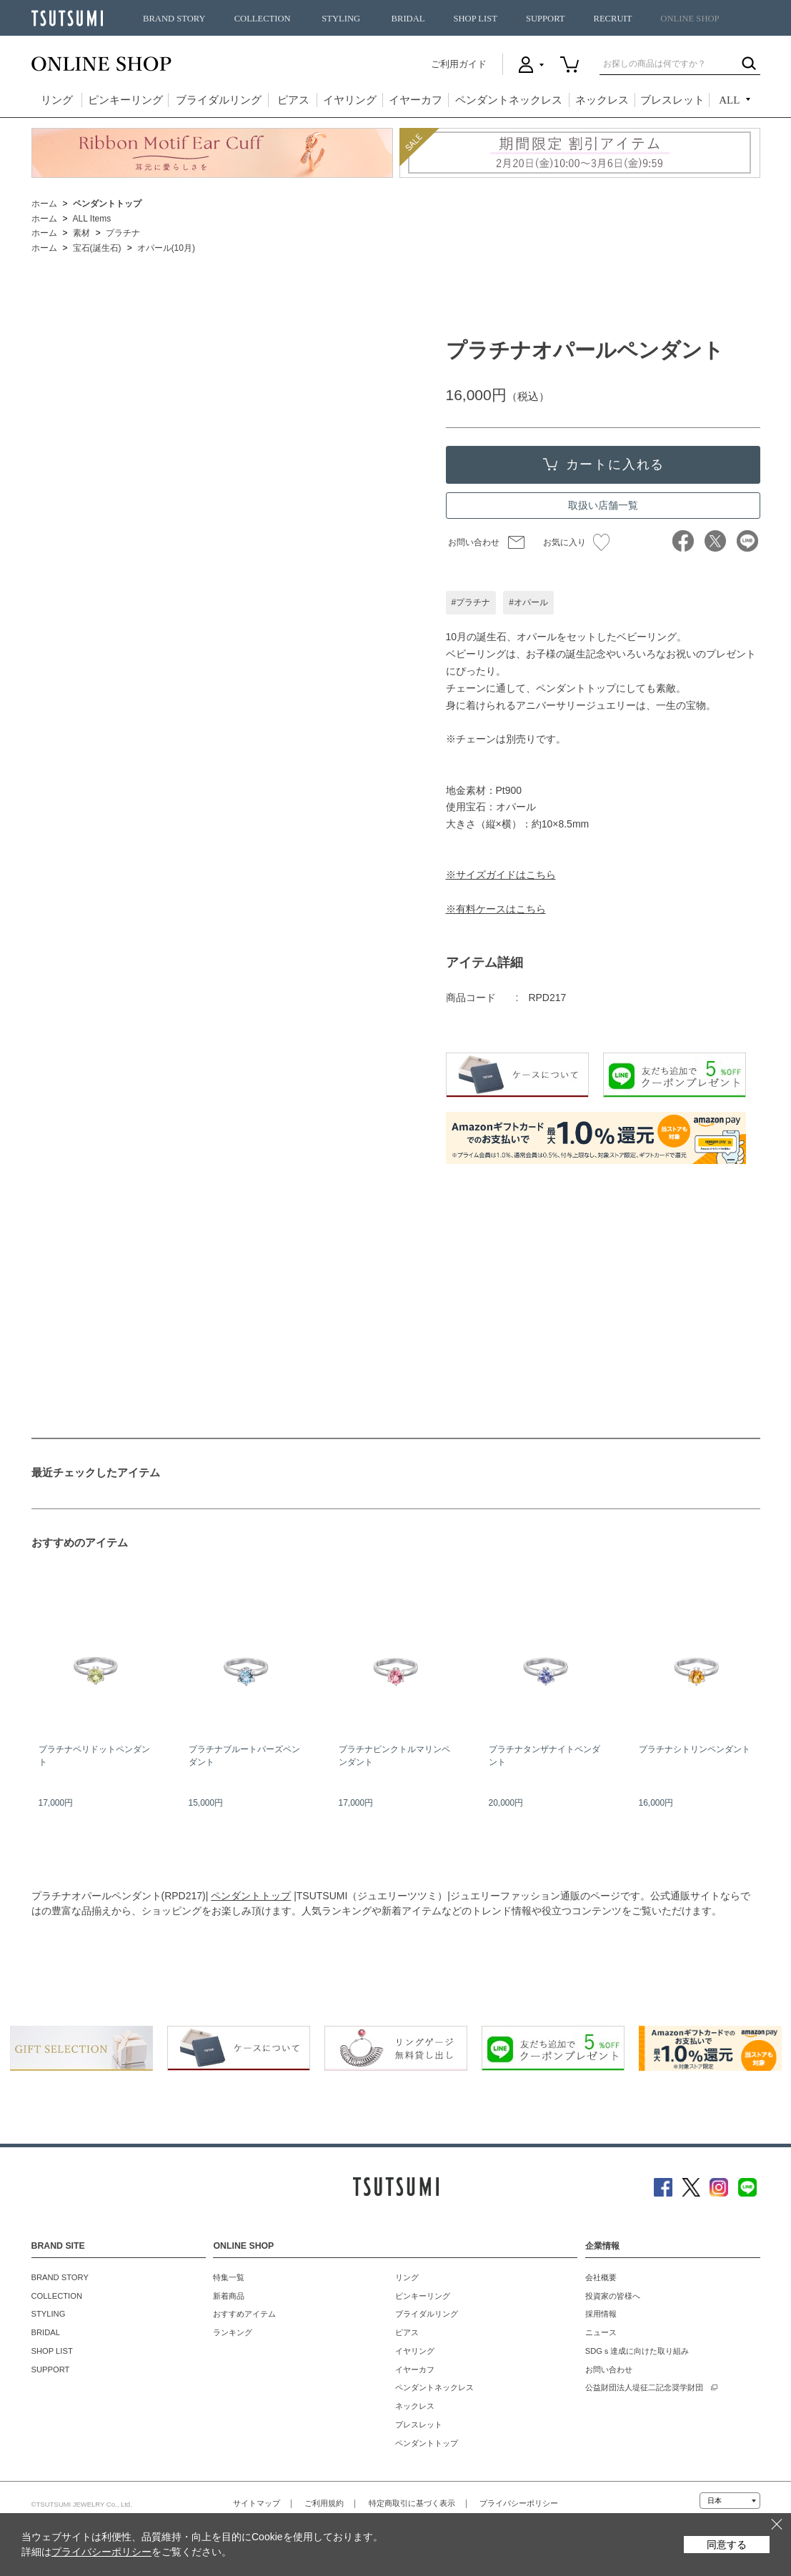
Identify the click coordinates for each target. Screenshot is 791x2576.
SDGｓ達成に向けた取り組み (637, 2351)
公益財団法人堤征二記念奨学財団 (644, 2387)
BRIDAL (408, 19)
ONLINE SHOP (689, 19)
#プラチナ (471, 602)
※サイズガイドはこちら (501, 874)
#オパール (528, 602)
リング (57, 100)
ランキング (232, 2332)
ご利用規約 (324, 2503)
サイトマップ (256, 2503)
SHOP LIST (475, 19)
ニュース (601, 2332)
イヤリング (350, 100)
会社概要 (601, 2277)
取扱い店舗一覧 (603, 505)
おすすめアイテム (244, 2313)
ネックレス (602, 100)
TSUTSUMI (67, 18)
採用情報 (601, 2313)
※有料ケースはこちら (496, 909)
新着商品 (228, 2296)
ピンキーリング (125, 100)
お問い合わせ (473, 542)
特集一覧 (228, 2277)
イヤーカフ (415, 100)
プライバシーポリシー (518, 2503)
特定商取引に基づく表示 (412, 2503)
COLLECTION (262, 19)
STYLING (341, 19)
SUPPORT (545, 19)
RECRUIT (612, 19)
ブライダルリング (219, 100)
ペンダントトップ (251, 1895)
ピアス (293, 100)
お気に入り (576, 542)
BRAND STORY (174, 19)
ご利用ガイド (459, 64)
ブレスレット (672, 100)
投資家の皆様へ (612, 2296)
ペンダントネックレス (508, 100)
